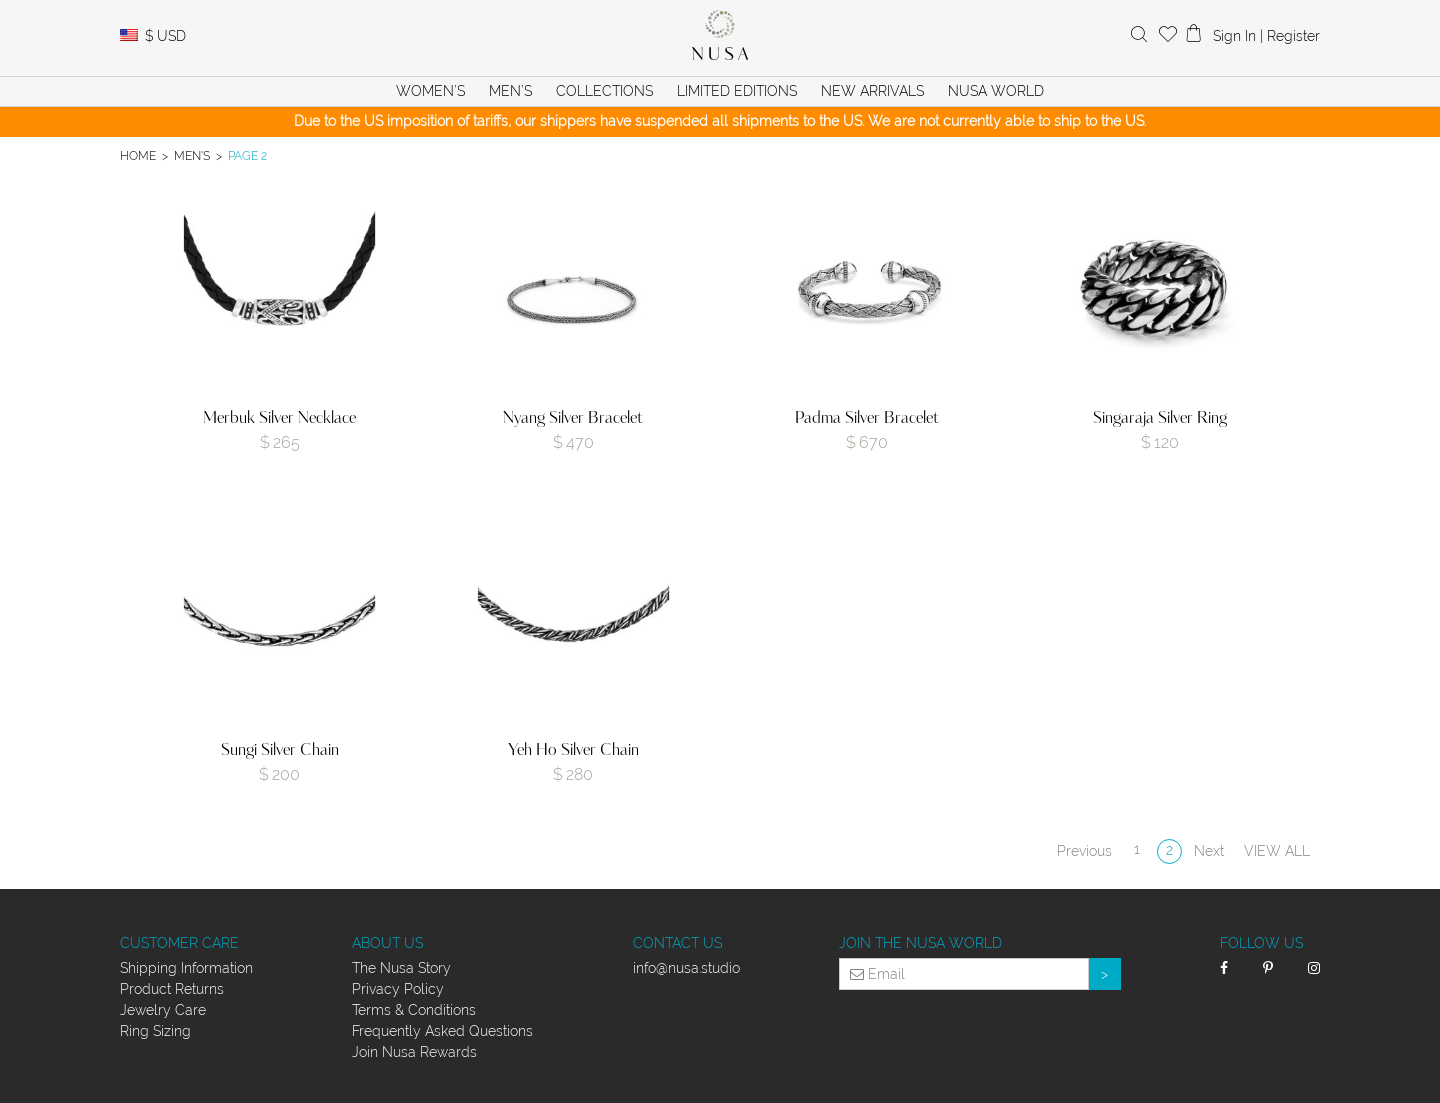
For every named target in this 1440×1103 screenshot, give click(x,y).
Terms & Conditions (414, 1010)
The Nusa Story (401, 968)
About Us (387, 943)
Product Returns (172, 989)
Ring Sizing (155, 1031)
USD (165, 36)
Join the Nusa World (920, 943)
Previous (1084, 851)
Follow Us (1261, 943)
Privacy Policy (398, 989)
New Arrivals (872, 91)
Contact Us (677, 943)
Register (1293, 36)
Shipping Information (186, 968)
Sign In (1234, 36)
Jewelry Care (163, 1010)
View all (1277, 851)
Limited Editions (737, 91)
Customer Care (179, 943)
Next (1209, 851)
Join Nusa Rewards (414, 1052)
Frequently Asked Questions (442, 1031)
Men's (192, 155)
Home (138, 155)
